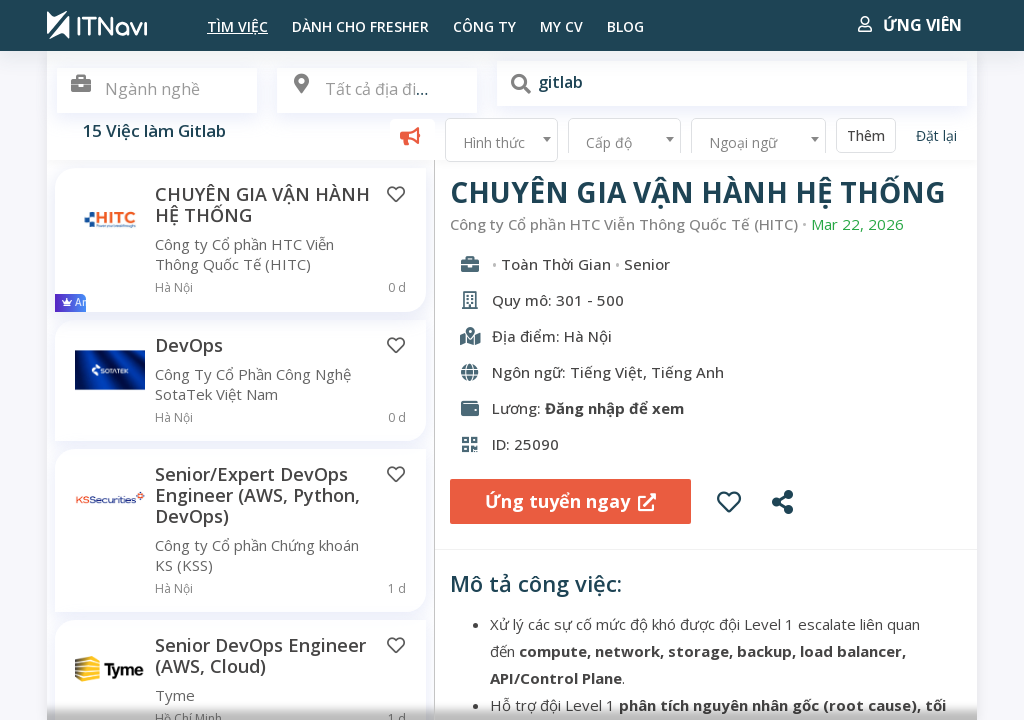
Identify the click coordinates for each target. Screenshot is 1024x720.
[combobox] (377, 90)
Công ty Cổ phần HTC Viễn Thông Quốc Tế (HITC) (624, 224)
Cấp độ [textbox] (609, 142)
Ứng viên (910, 25)
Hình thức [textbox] (494, 142)
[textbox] (377, 89)
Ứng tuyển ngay (570, 501)
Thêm (866, 135)
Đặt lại (936, 135)
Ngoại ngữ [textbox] (743, 142)
